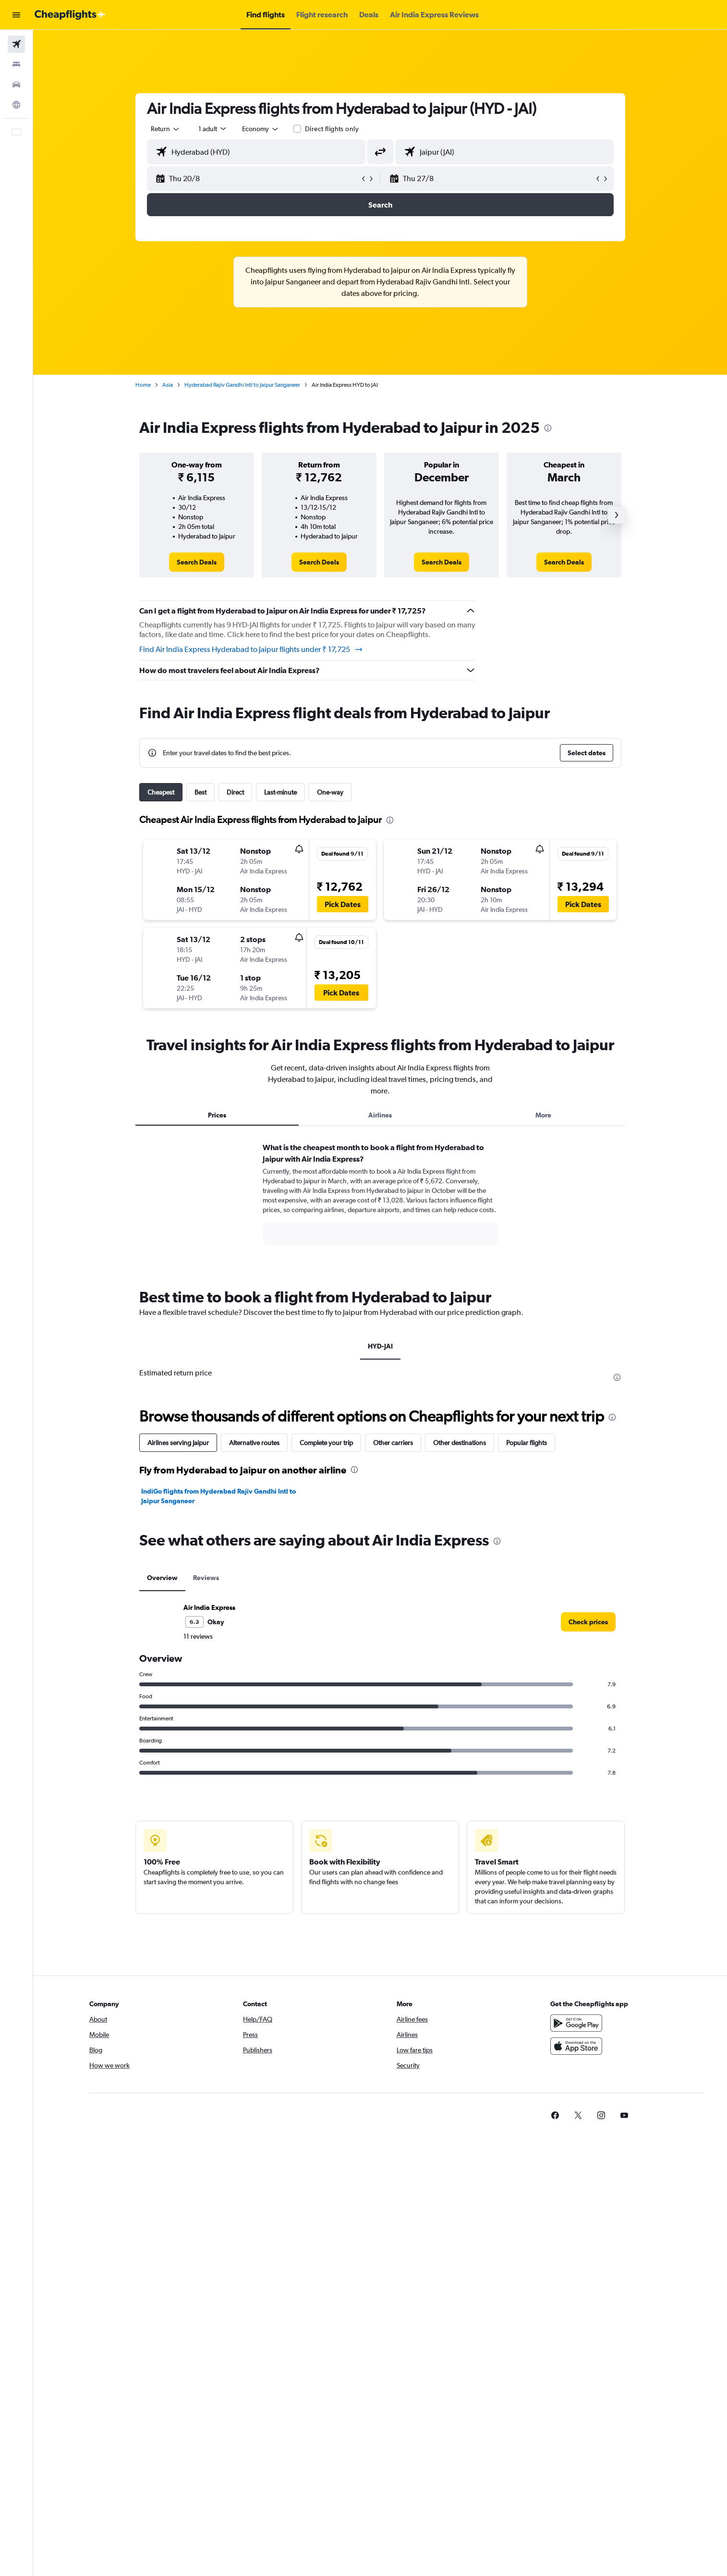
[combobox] (165, 129)
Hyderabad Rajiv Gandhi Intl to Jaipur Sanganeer (242, 384)
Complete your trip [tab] (326, 1443)
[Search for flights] (16, 44)
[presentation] (548, 428)
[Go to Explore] (16, 104)
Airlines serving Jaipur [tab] (178, 1443)
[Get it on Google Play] (576, 2023)
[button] (16, 14)
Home (143, 384)
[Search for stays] (16, 64)
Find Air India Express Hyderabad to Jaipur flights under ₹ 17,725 (251, 649)
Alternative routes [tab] (254, 1443)
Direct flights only (332, 129)
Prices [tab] (217, 1115)
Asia (167, 384)
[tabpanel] (380, 1202)
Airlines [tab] (380, 1115)
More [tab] (543, 1115)
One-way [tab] (330, 792)
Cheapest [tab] (160, 792)
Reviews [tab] (206, 1578)
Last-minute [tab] (280, 792)
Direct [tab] (235, 792)
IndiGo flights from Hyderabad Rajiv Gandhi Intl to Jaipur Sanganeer (218, 1496)
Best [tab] (200, 792)
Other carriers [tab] (393, 1443)
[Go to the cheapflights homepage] (70, 15)
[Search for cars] (16, 84)
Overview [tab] (162, 1578)
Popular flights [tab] (526, 1443)
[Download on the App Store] (576, 2046)
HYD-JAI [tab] (380, 1346)
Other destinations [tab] (459, 1443)
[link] (196, 562)
